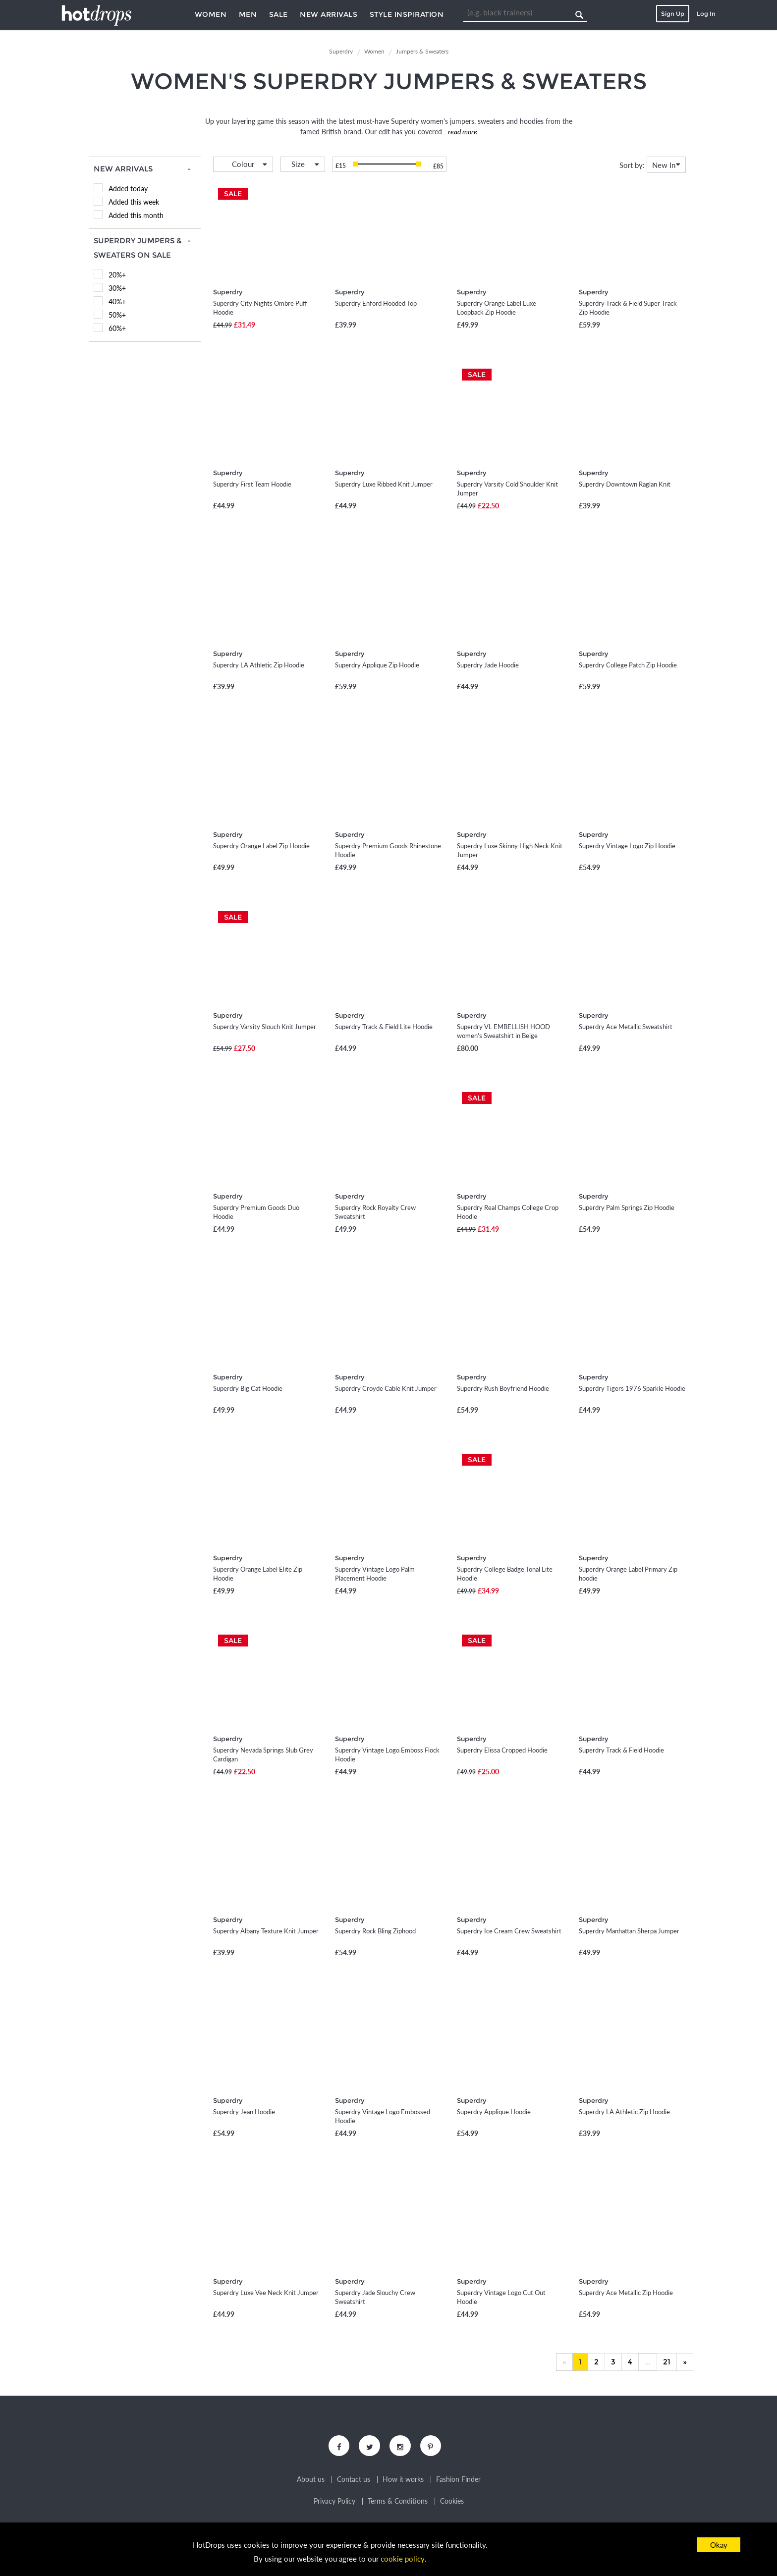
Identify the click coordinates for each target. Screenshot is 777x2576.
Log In (706, 13)
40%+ (117, 301)
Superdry (227, 292)
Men (248, 14)
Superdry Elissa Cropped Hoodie (502, 1750)
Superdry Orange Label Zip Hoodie (261, 846)
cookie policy (403, 2559)
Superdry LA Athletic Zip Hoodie (258, 665)
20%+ (117, 275)
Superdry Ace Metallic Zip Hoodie (626, 2293)
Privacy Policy (334, 2502)
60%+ (117, 328)
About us (311, 2480)
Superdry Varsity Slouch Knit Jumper (264, 1027)
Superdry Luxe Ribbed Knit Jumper (384, 484)
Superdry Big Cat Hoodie (247, 1388)
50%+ (117, 315)
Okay (718, 2544)
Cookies (452, 2502)
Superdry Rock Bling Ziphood (375, 1931)
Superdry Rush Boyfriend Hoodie (503, 1388)
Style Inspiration (407, 14)
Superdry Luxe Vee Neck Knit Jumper (266, 2293)
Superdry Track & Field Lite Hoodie (384, 1027)
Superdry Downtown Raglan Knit (624, 484)
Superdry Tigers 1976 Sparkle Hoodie (632, 1388)
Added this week (134, 202)
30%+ (117, 288)
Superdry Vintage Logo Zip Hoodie (627, 846)
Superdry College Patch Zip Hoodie (628, 665)
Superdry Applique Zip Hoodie (377, 665)
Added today (128, 188)
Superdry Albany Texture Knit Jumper (266, 1931)
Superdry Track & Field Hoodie (621, 1750)
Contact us (353, 2480)
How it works (403, 2480)
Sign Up (672, 13)
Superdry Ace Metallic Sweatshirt (625, 1027)
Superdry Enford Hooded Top (376, 303)
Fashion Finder (458, 2480)
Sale (278, 14)
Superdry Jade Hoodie (488, 665)
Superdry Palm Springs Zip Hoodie (626, 1207)
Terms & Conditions (398, 2502)
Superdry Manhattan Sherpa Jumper (629, 1931)
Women (211, 14)
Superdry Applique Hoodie (494, 2112)
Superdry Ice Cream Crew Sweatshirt (509, 1931)
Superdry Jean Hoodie (244, 2112)
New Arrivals (328, 14)
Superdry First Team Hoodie (252, 484)
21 (666, 2361)
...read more (459, 131)
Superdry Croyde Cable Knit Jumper (386, 1388)
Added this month (136, 215)
